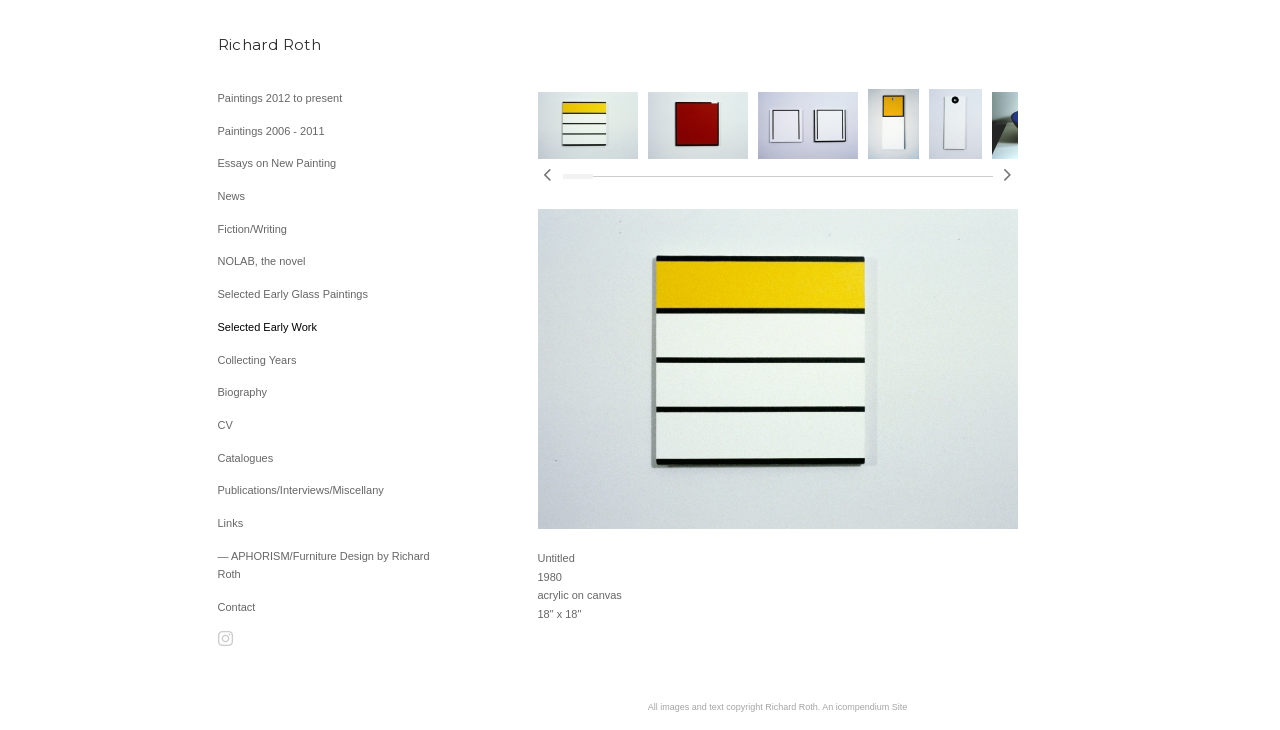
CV (225, 425)
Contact (237, 607)
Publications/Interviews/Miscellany (301, 490)
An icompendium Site (864, 707)
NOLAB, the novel (262, 261)
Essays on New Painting (277, 163)
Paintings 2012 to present (280, 98)
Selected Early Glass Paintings (293, 294)
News (232, 196)
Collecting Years (257, 360)
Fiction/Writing (252, 229)
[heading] (268, 44)
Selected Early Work (267, 327)
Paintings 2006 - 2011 (271, 131)
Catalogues (246, 458)
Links (231, 523)
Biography (243, 392)
